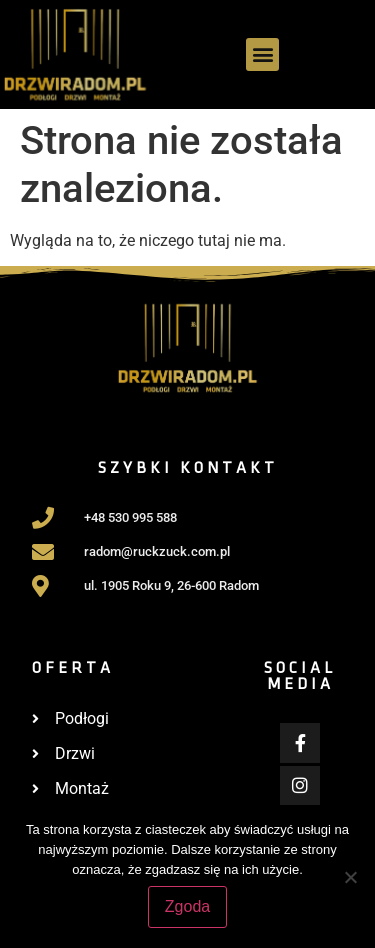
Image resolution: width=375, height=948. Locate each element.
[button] (262, 54)
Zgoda (187, 906)
